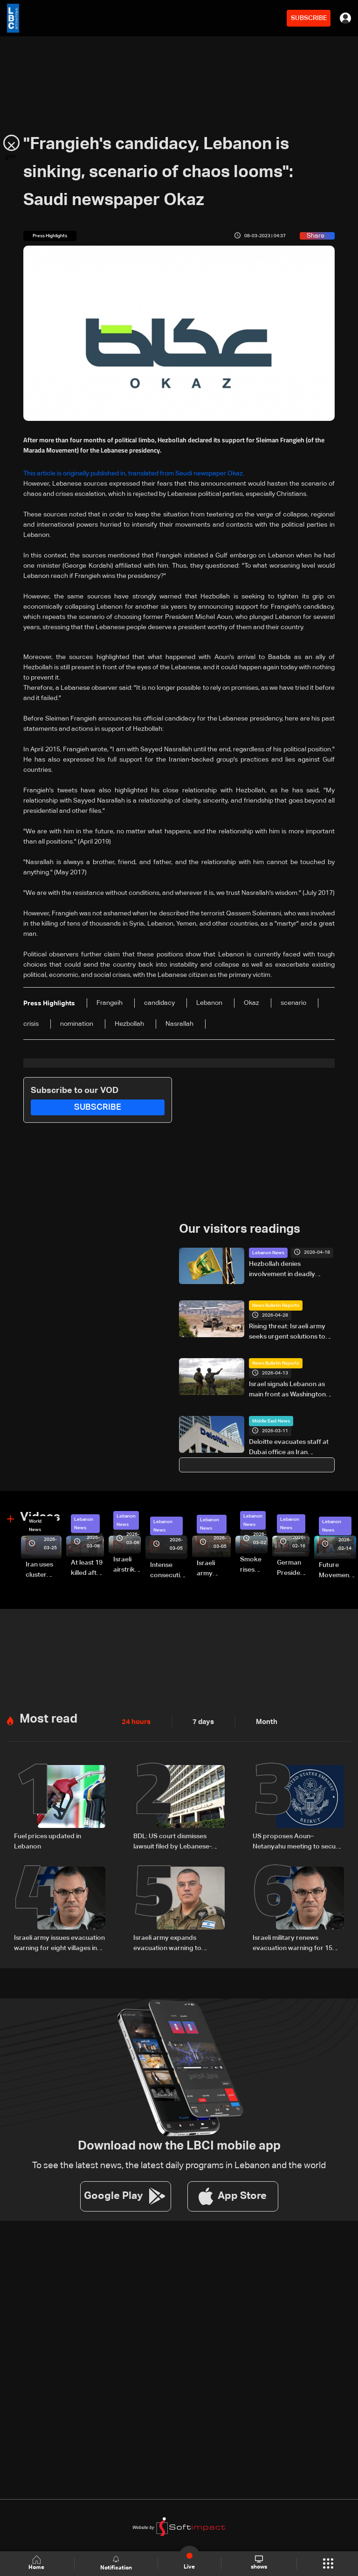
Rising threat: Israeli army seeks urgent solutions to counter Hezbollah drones (288, 1332)
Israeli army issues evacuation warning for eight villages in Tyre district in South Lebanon (59, 1942)
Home (37, 2563)
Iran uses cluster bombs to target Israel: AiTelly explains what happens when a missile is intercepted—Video (44, 1569)
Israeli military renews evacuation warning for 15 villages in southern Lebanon (296, 1942)
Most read (48, 1718)
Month (263, 1721)
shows (258, 2562)
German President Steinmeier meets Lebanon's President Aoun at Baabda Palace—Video (293, 1568)
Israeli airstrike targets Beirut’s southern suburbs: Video (127, 1565)
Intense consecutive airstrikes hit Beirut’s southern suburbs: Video (168, 1570)
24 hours (135, 1721)
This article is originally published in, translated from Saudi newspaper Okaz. (133, 473)
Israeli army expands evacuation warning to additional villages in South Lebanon (173, 1942)
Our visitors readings (239, 1229)
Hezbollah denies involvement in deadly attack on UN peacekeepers (291, 1269)
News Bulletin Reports (275, 1305)
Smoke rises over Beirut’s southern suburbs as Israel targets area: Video (254, 1565)
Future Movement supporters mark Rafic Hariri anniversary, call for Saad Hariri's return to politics (337, 1570)
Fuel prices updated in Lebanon (47, 1840)
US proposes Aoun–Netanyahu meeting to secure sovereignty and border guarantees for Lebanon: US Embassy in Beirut (297, 1841)
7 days (201, 1721)
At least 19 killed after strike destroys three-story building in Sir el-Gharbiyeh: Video (87, 1568)
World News (35, 1524)
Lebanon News (268, 1252)
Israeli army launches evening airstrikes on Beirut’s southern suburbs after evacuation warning (214, 1568)
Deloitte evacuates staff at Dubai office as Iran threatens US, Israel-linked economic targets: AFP (289, 1447)
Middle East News (271, 1420)
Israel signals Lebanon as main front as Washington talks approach (287, 1390)
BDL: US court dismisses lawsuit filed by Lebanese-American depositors (172, 1841)
